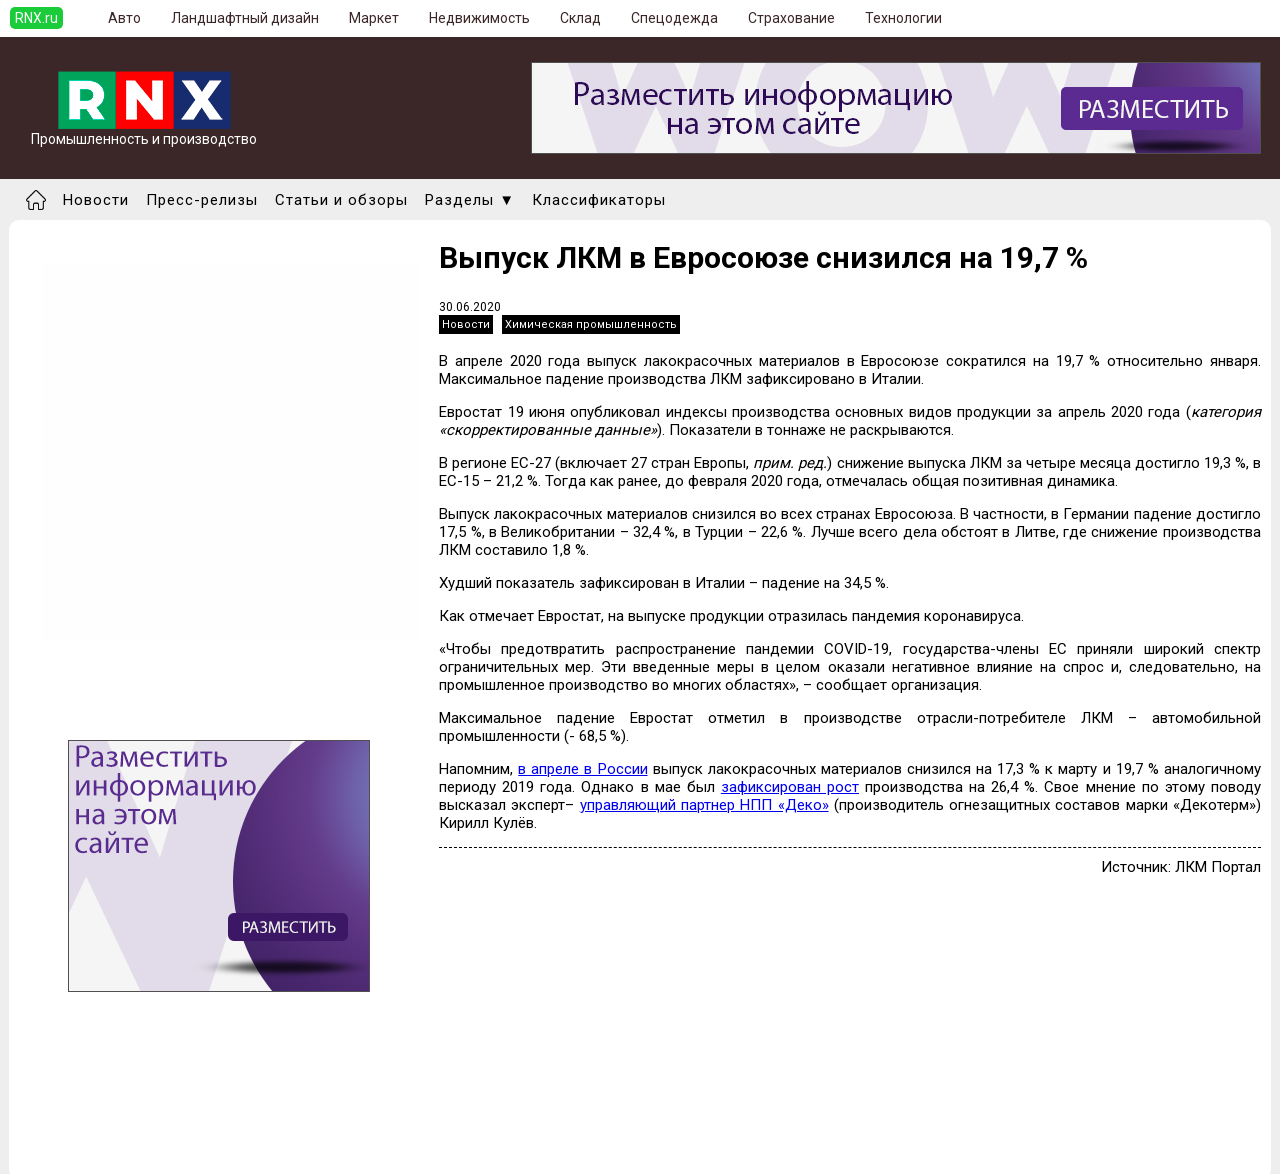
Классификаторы (599, 200)
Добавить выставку (131, 1132)
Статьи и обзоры (341, 200)
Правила (93, 1150)
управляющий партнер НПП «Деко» (704, 805)
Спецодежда (674, 18)
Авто (124, 18)
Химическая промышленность (591, 324)
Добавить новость (127, 1114)
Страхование (791, 18)
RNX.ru (36, 18)
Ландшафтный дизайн (245, 18)
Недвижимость (479, 18)
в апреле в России (582, 769)
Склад (580, 18)
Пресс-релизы (202, 200)
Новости (96, 200)
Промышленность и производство (144, 132)
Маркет (374, 18)
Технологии (903, 18)
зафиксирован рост (790, 787)
